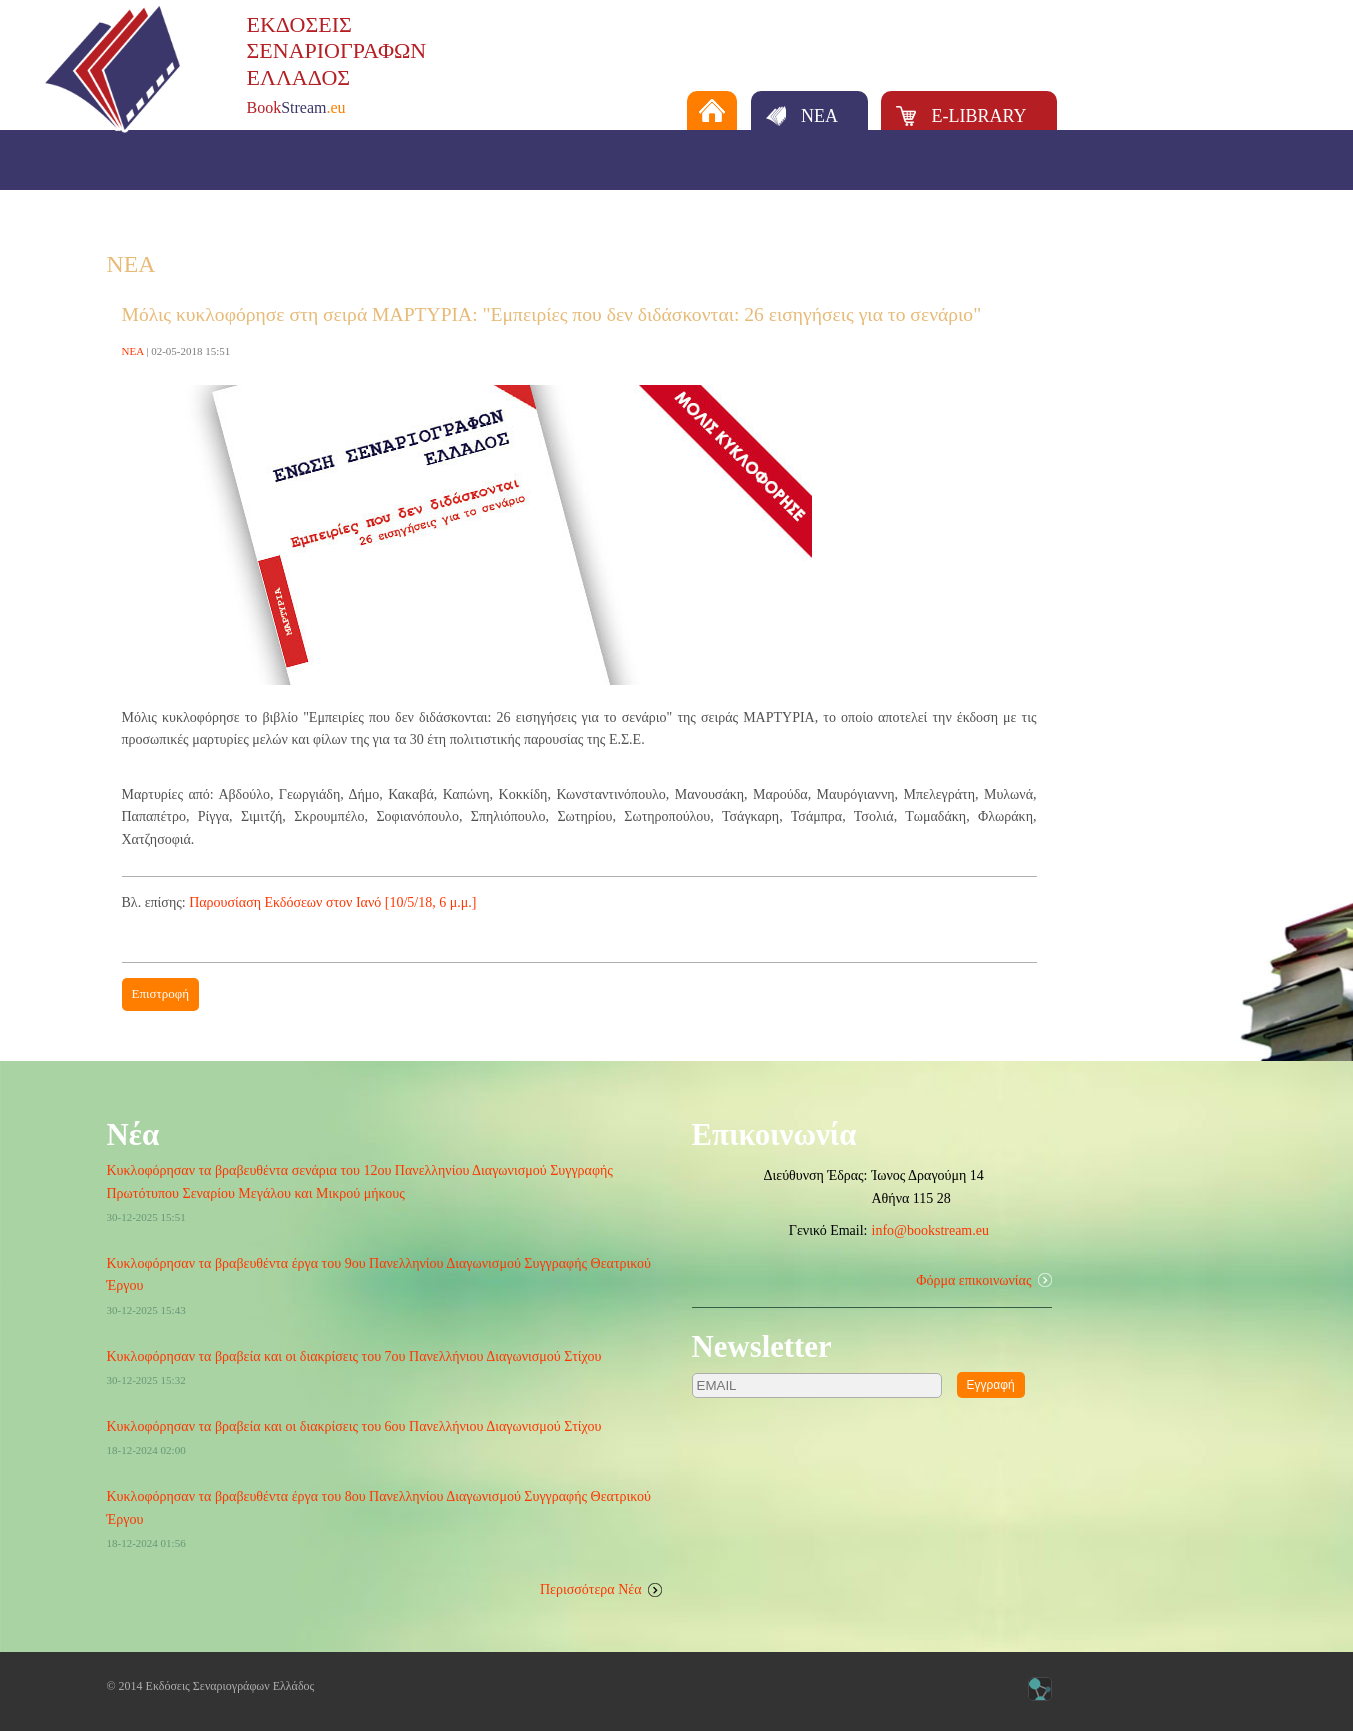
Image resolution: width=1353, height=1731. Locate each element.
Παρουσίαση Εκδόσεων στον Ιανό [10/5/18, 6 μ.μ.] (332, 902)
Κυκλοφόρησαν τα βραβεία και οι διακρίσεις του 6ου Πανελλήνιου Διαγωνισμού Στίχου (354, 1426)
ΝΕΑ (819, 116)
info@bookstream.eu (930, 1230)
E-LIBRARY (978, 116)
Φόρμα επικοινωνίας (973, 1280)
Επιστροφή (161, 993)
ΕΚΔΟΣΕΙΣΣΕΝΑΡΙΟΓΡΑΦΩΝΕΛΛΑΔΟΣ (337, 51)
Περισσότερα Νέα (591, 1589)
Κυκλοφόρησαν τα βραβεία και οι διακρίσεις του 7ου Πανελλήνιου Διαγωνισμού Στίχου (354, 1356)
